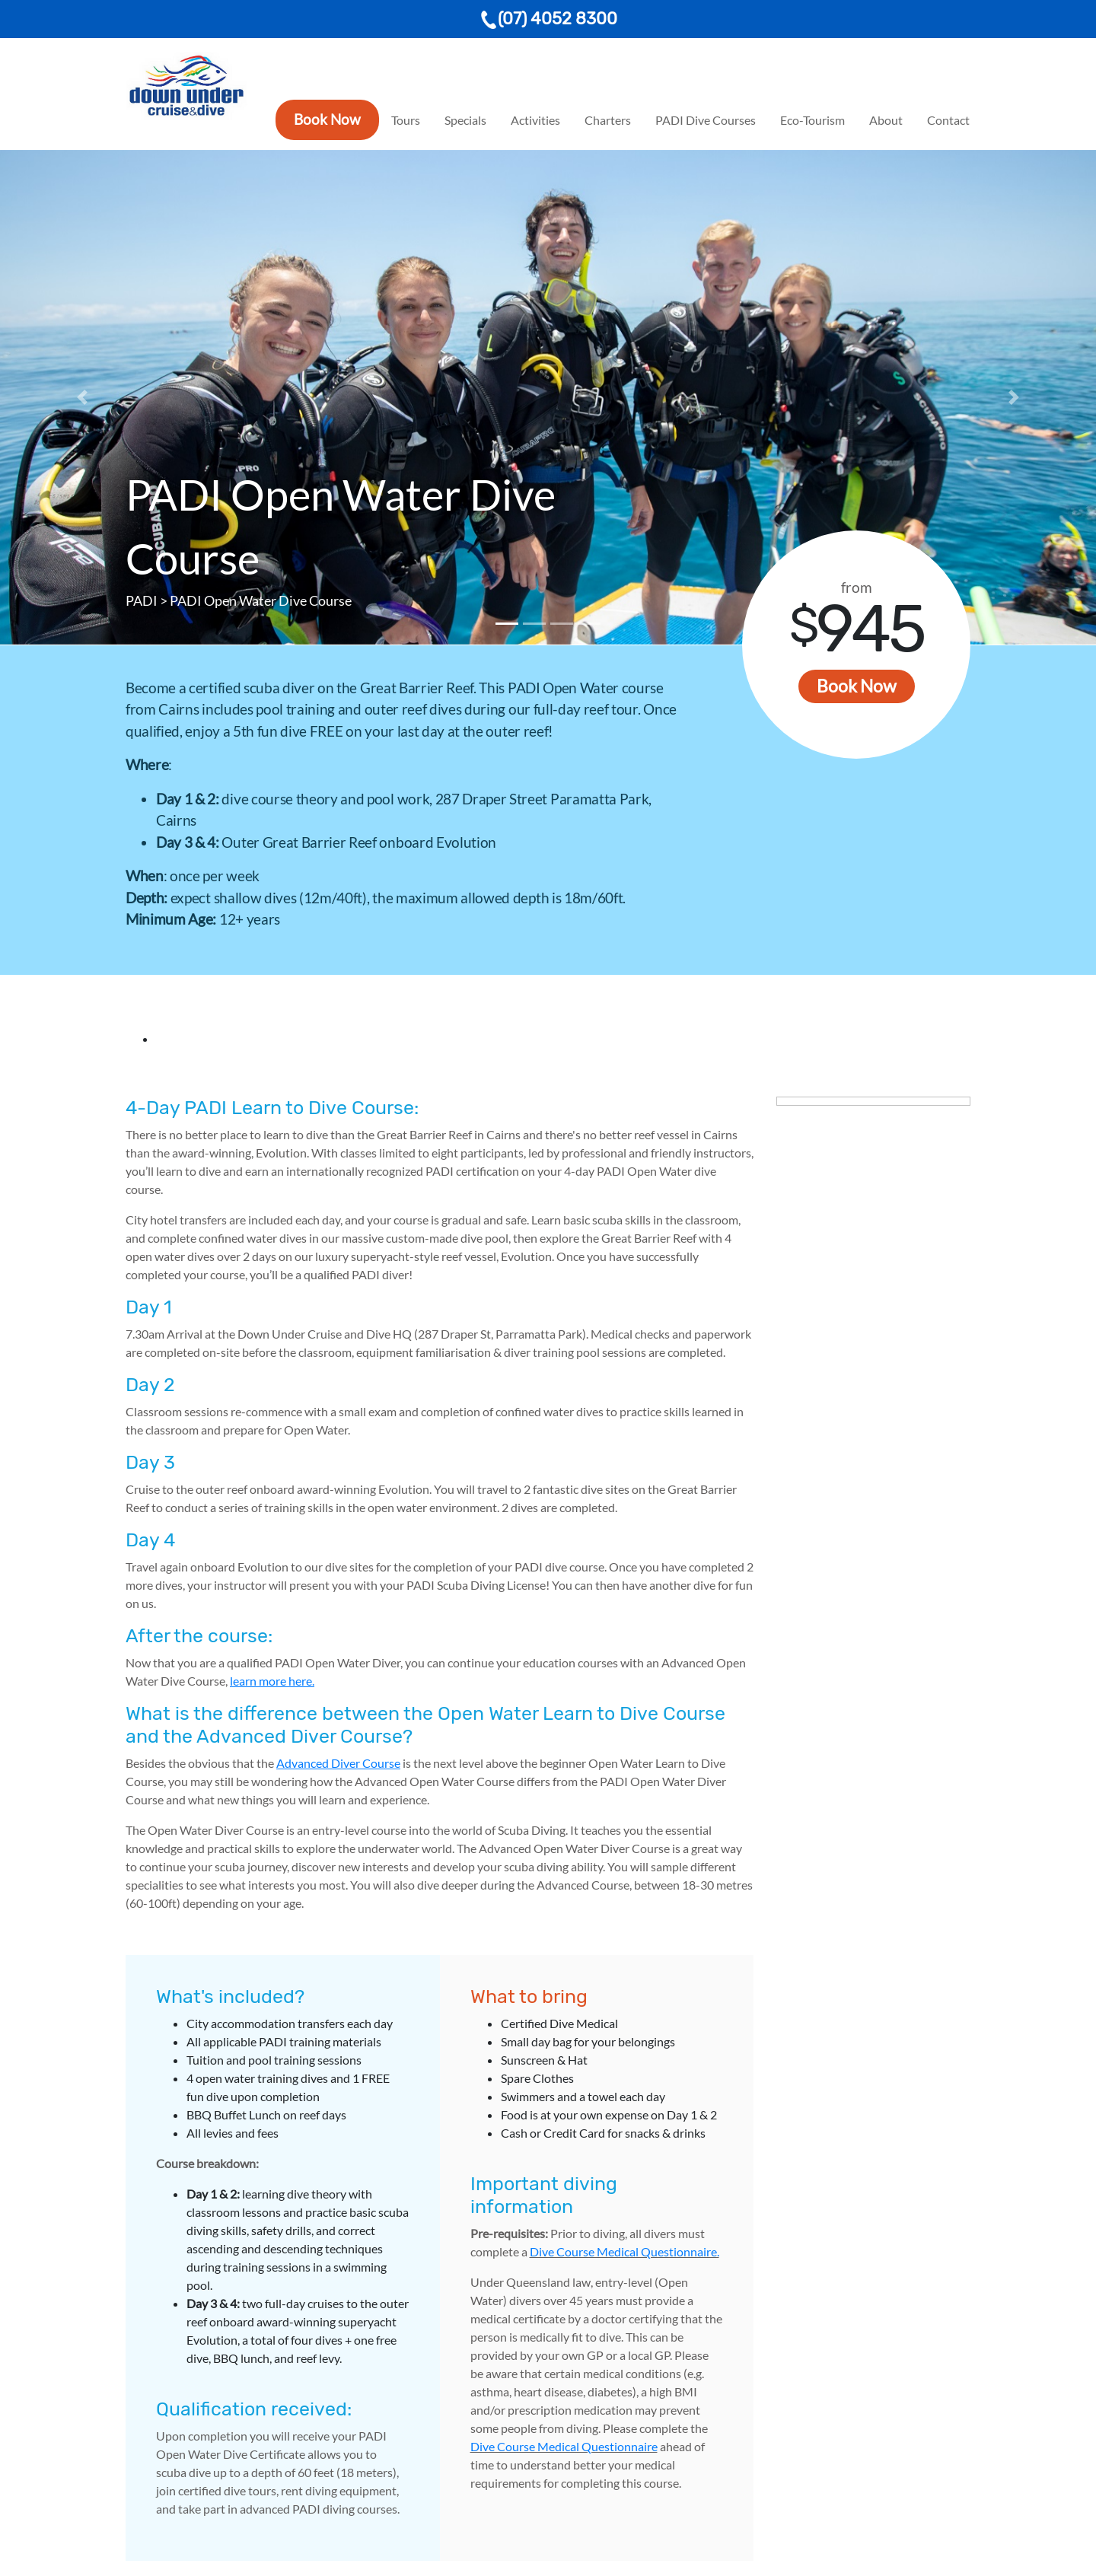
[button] (82, 397)
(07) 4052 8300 (548, 18)
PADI (142, 600)
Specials (465, 120)
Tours (405, 120)
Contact (948, 120)
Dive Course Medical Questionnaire (564, 2446)
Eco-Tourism (812, 120)
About (886, 120)
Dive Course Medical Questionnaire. (624, 2251)
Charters (608, 120)
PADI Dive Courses (705, 120)
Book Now (327, 119)
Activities (535, 120)
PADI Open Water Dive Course (261, 600)
